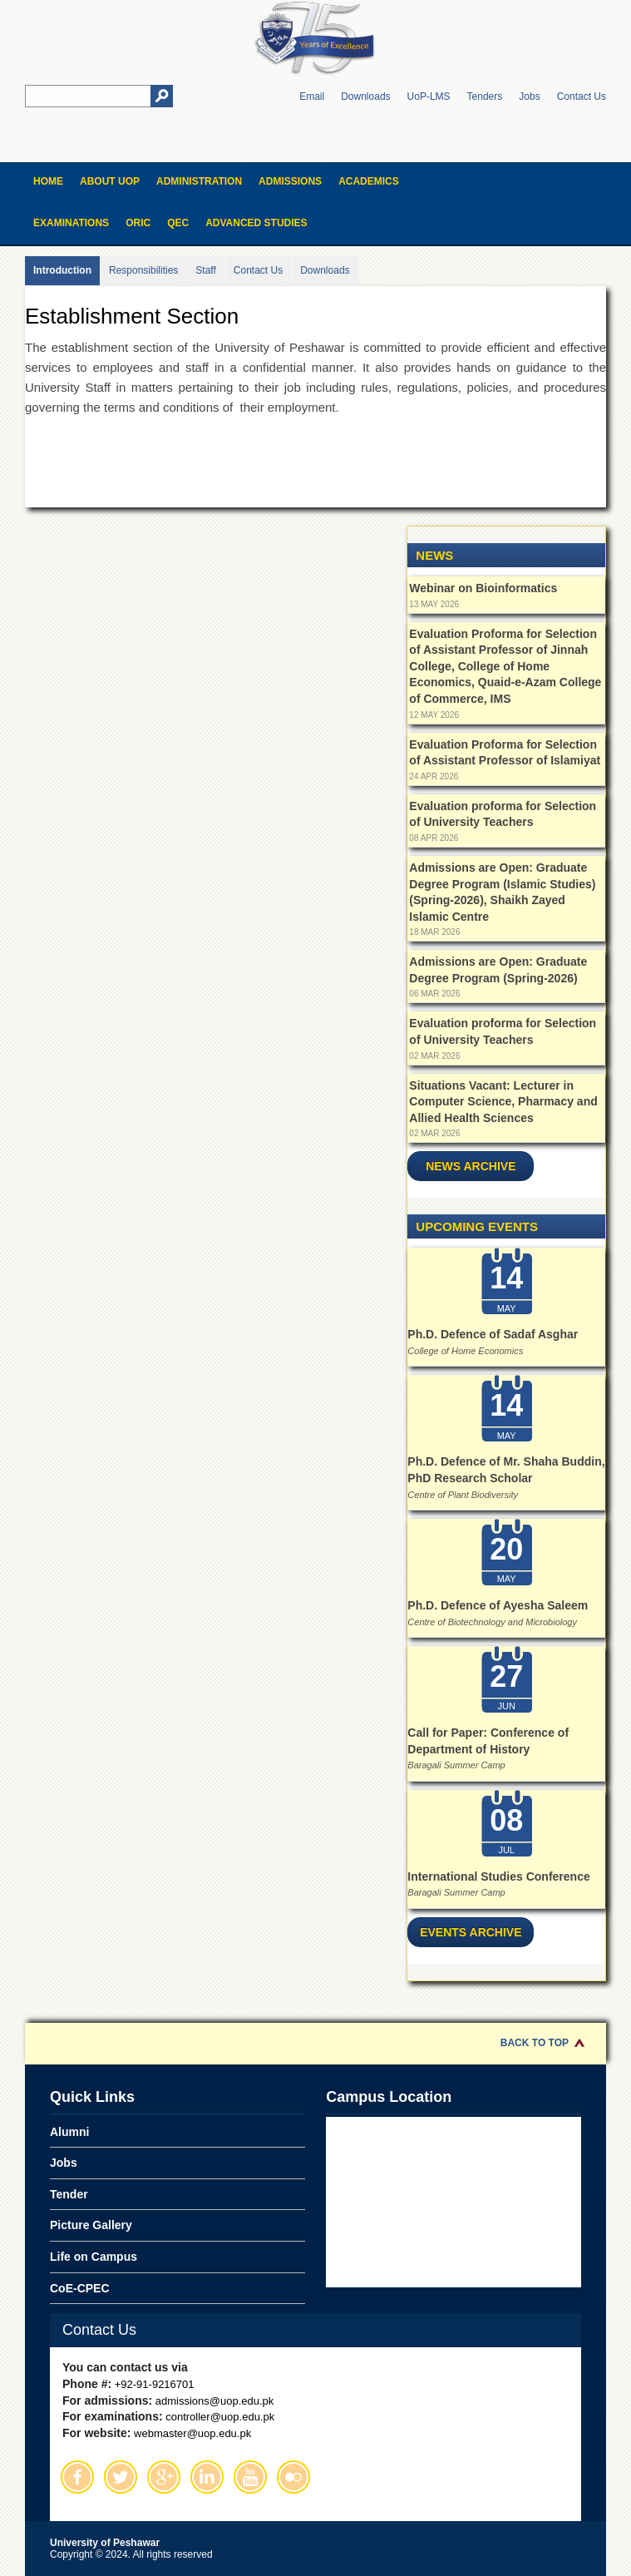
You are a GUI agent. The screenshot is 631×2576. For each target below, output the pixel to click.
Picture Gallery (91, 2225)
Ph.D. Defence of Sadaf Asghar (492, 1334)
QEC (178, 223)
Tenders (485, 96)
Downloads (365, 96)
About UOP (110, 181)
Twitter (121, 2477)
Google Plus (164, 2477)
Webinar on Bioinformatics (483, 588)
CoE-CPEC (80, 2288)
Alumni (69, 2131)
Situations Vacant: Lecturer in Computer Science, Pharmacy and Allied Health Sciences (503, 1102)
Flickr (293, 2477)
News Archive (470, 1166)
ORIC (138, 223)
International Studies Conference (498, 1876)
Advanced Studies (256, 223)
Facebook (77, 2477)
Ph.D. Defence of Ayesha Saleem (497, 1605)
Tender (69, 2194)
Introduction (62, 270)
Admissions (290, 181)
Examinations (71, 223)
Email (311, 96)
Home (48, 181)
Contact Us (581, 96)
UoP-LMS (429, 96)
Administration (199, 181)
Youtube (250, 2477)
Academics (368, 181)
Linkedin (207, 2477)
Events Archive (470, 1932)
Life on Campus (93, 2256)
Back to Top (534, 2043)
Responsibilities (143, 270)
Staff (205, 270)
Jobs (529, 96)
